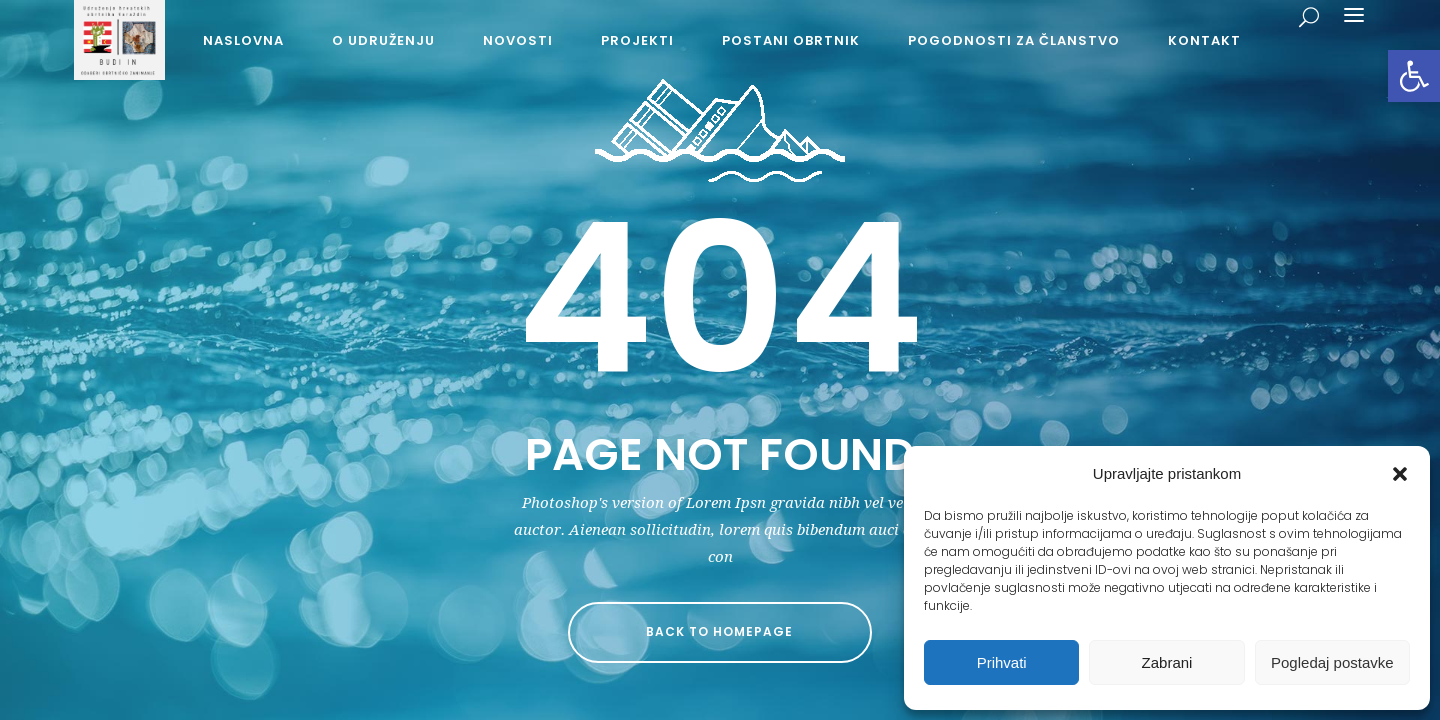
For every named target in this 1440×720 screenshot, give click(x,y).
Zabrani (1167, 662)
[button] (1414, 76)
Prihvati (1002, 662)
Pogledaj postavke (1332, 662)
